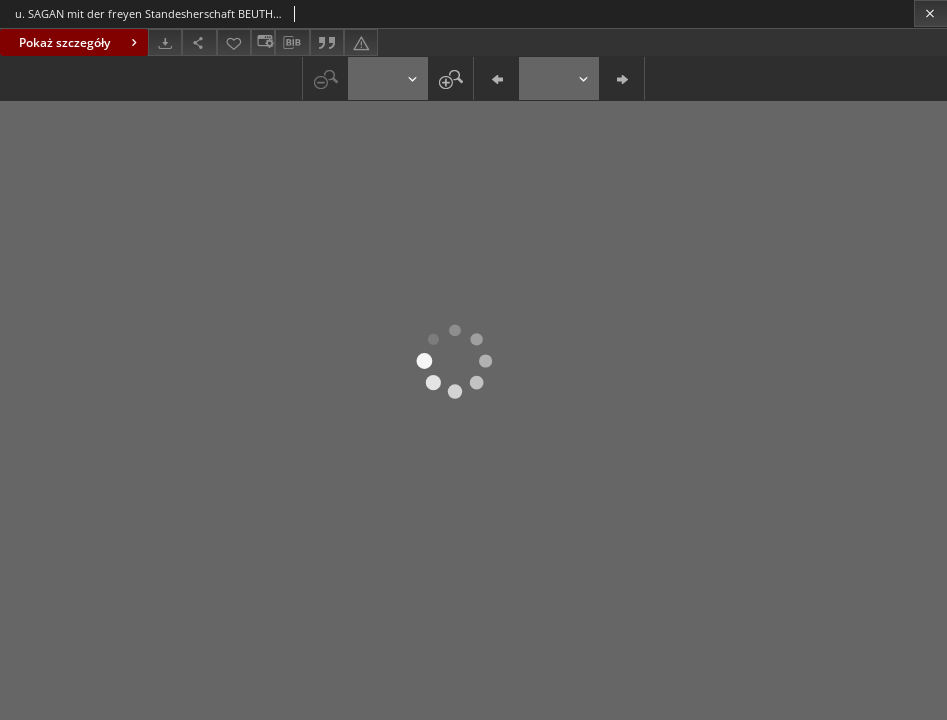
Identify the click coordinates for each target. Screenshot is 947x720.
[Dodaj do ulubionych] (234, 42)
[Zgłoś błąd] (361, 42)
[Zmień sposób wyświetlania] (263, 42)
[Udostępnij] (199, 42)
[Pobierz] (165, 42)
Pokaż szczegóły (80, 42)
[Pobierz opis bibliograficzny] (292, 43)
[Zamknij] (930, 13)
